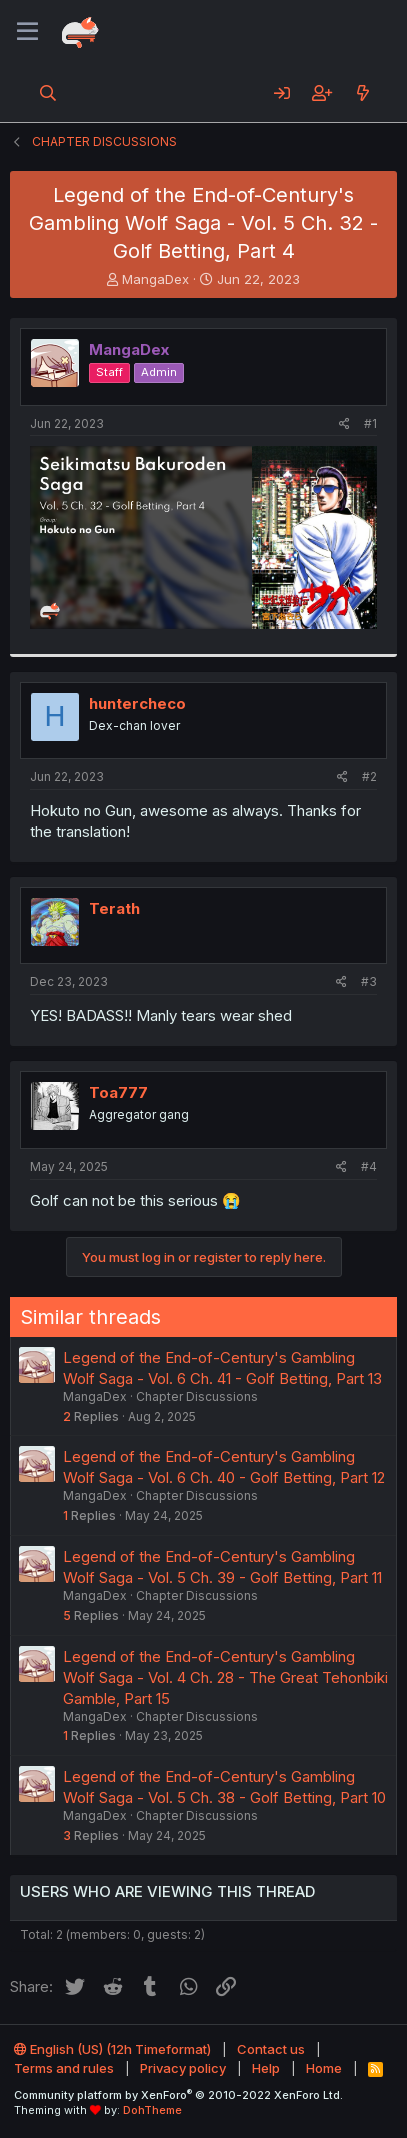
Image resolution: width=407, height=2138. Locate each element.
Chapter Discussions (197, 1396)
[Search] (48, 93)
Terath (114, 908)
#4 (369, 1166)
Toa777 (118, 1092)
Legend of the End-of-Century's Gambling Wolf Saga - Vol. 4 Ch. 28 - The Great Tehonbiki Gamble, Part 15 (225, 1677)
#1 (370, 423)
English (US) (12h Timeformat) (112, 2049)
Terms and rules (64, 2068)
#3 (369, 981)
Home (324, 2068)
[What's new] (362, 93)
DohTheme (152, 2110)
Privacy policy (183, 2068)
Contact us (271, 2049)
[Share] (344, 424)
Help (266, 2068)
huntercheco (137, 703)
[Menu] (27, 32)
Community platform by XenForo (178, 2095)
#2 (369, 776)
